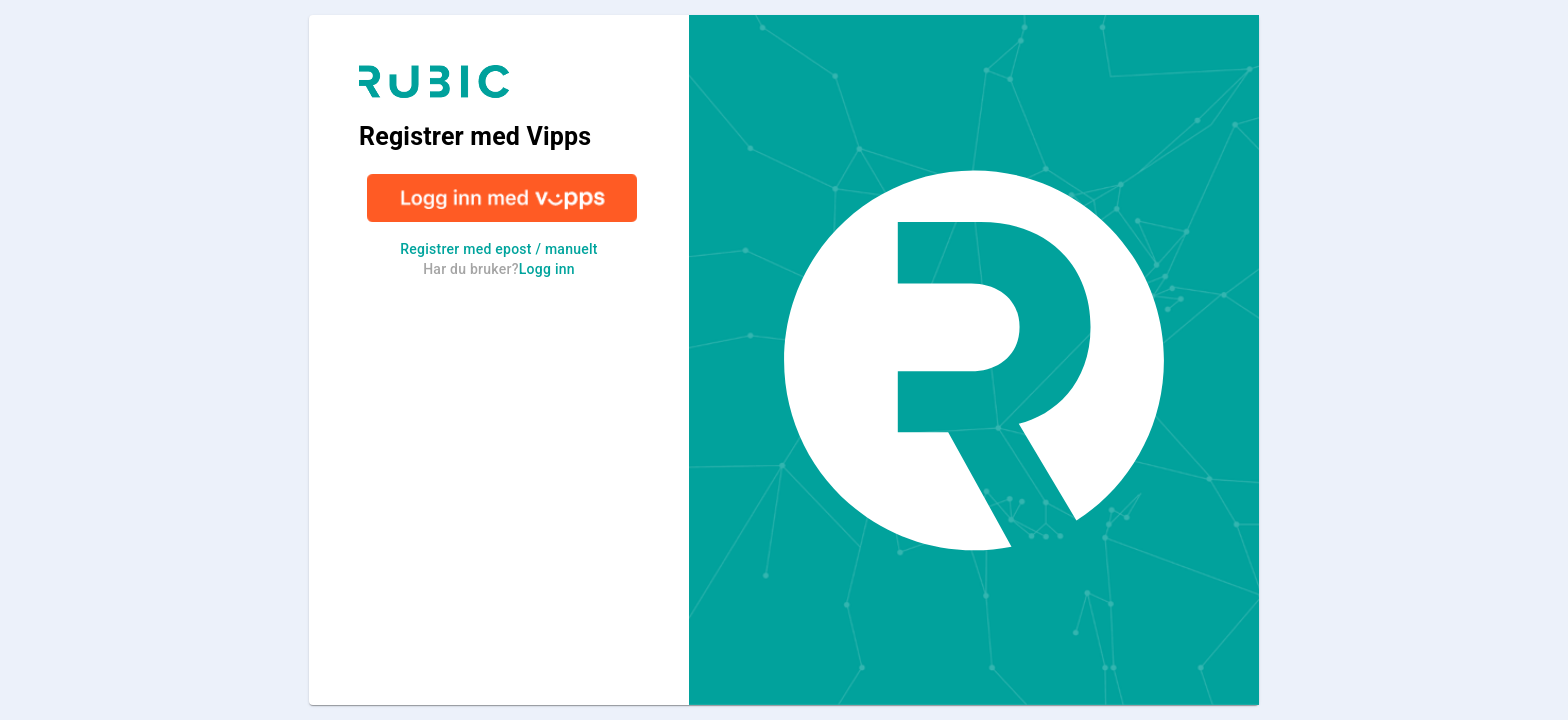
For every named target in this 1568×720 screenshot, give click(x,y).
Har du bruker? (499, 269)
